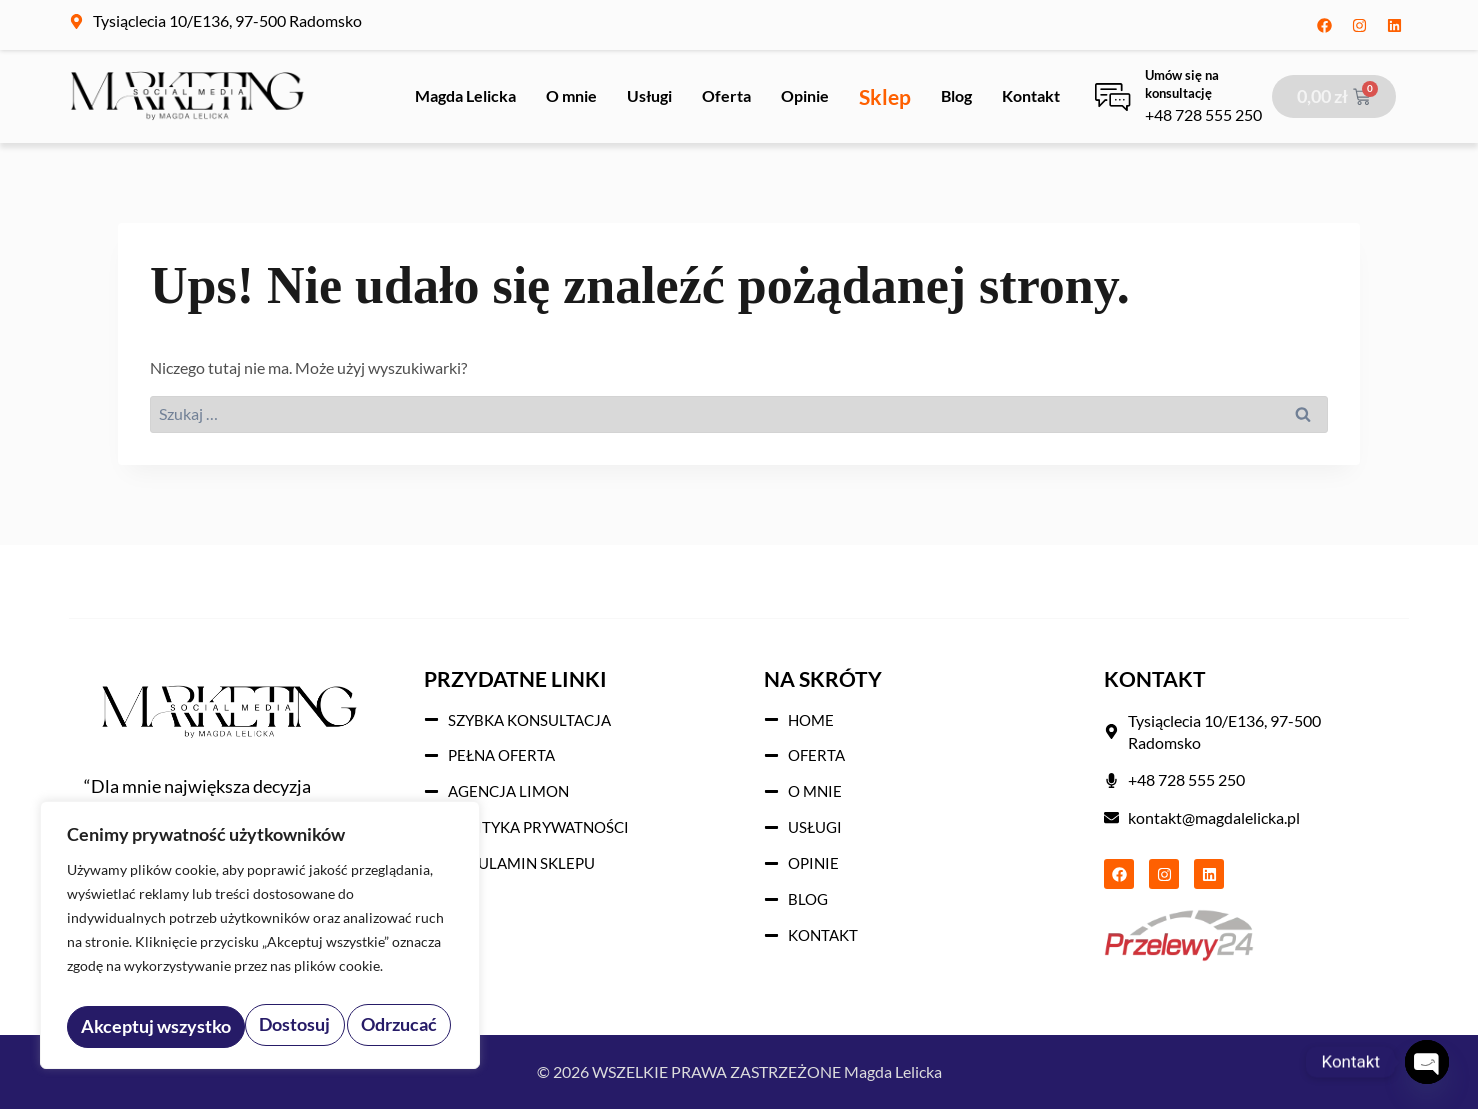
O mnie (571, 95)
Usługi (649, 95)
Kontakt (1031, 95)
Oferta (726, 95)
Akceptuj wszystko (366, 1026)
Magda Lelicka (465, 95)
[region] (260, 941)
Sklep (885, 96)
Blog (956, 95)
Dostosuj (114, 1026)
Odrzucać (220, 1026)
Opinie (805, 95)
